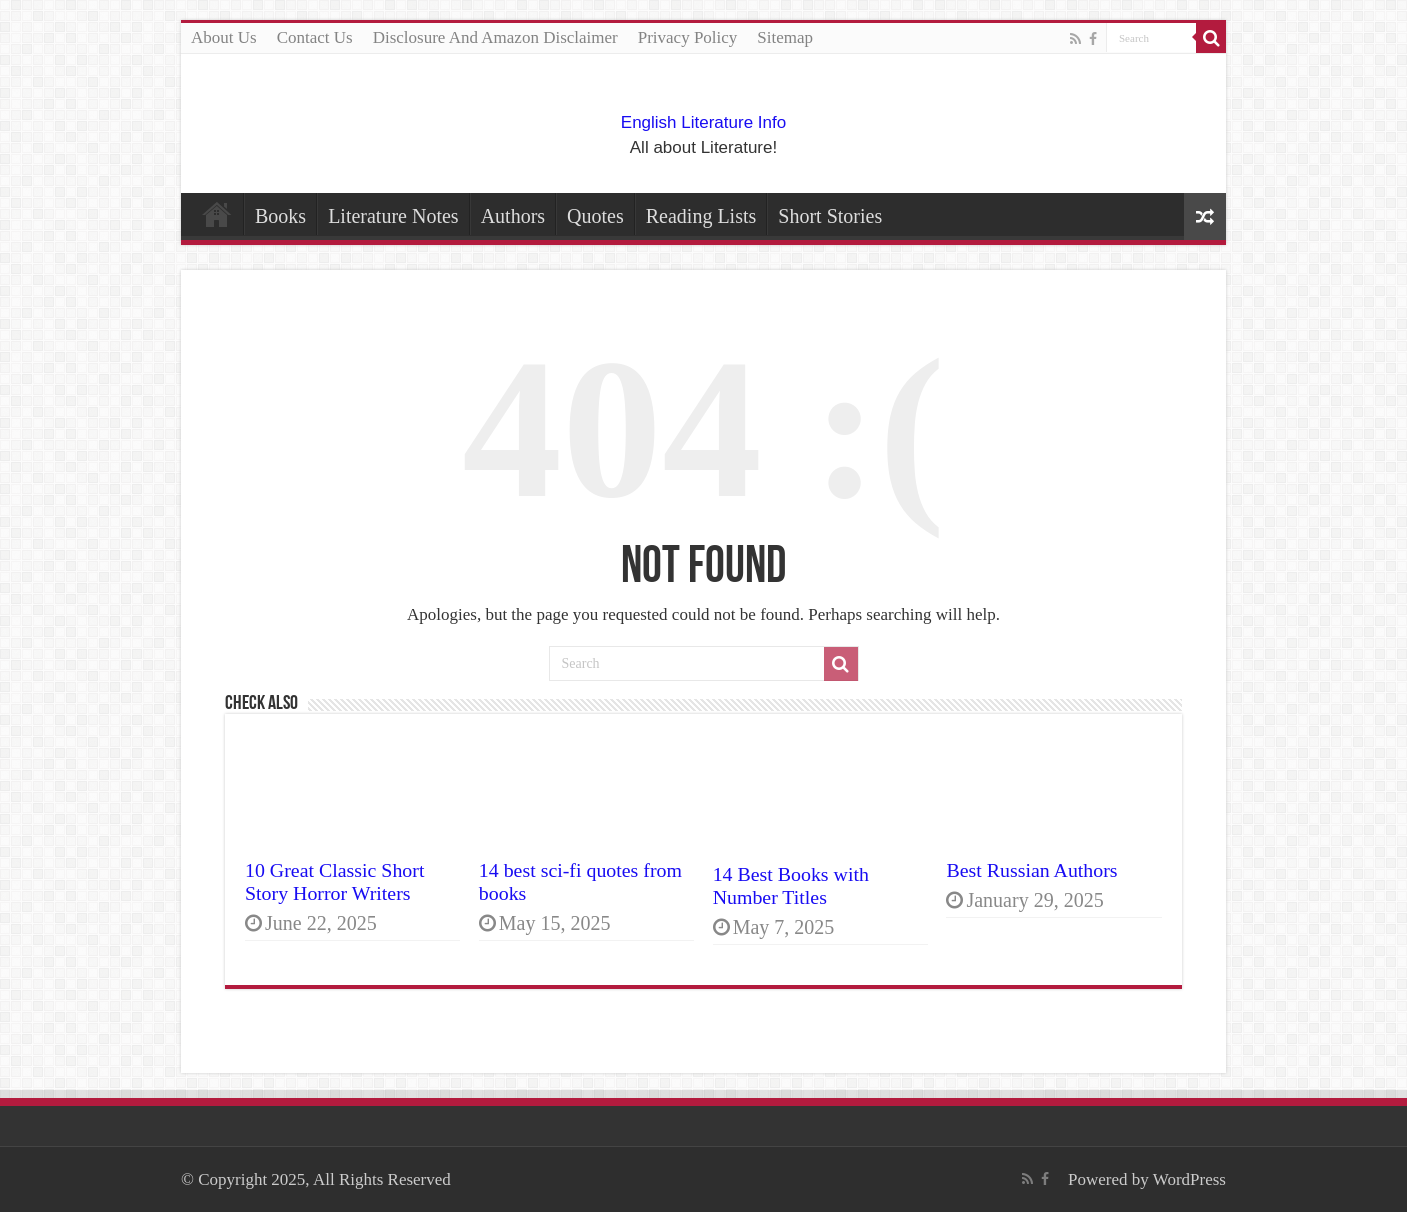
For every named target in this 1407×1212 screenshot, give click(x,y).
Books (280, 216)
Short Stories (830, 216)
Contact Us (315, 37)
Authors (513, 216)
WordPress (1189, 1179)
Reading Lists (701, 216)
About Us (224, 37)
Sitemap (785, 37)
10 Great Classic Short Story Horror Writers (334, 881)
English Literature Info (703, 122)
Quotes (595, 216)
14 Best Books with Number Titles (791, 885)
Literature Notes (393, 216)
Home (217, 214)
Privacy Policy (688, 37)
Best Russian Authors (1031, 870)
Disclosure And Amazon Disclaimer (495, 37)
